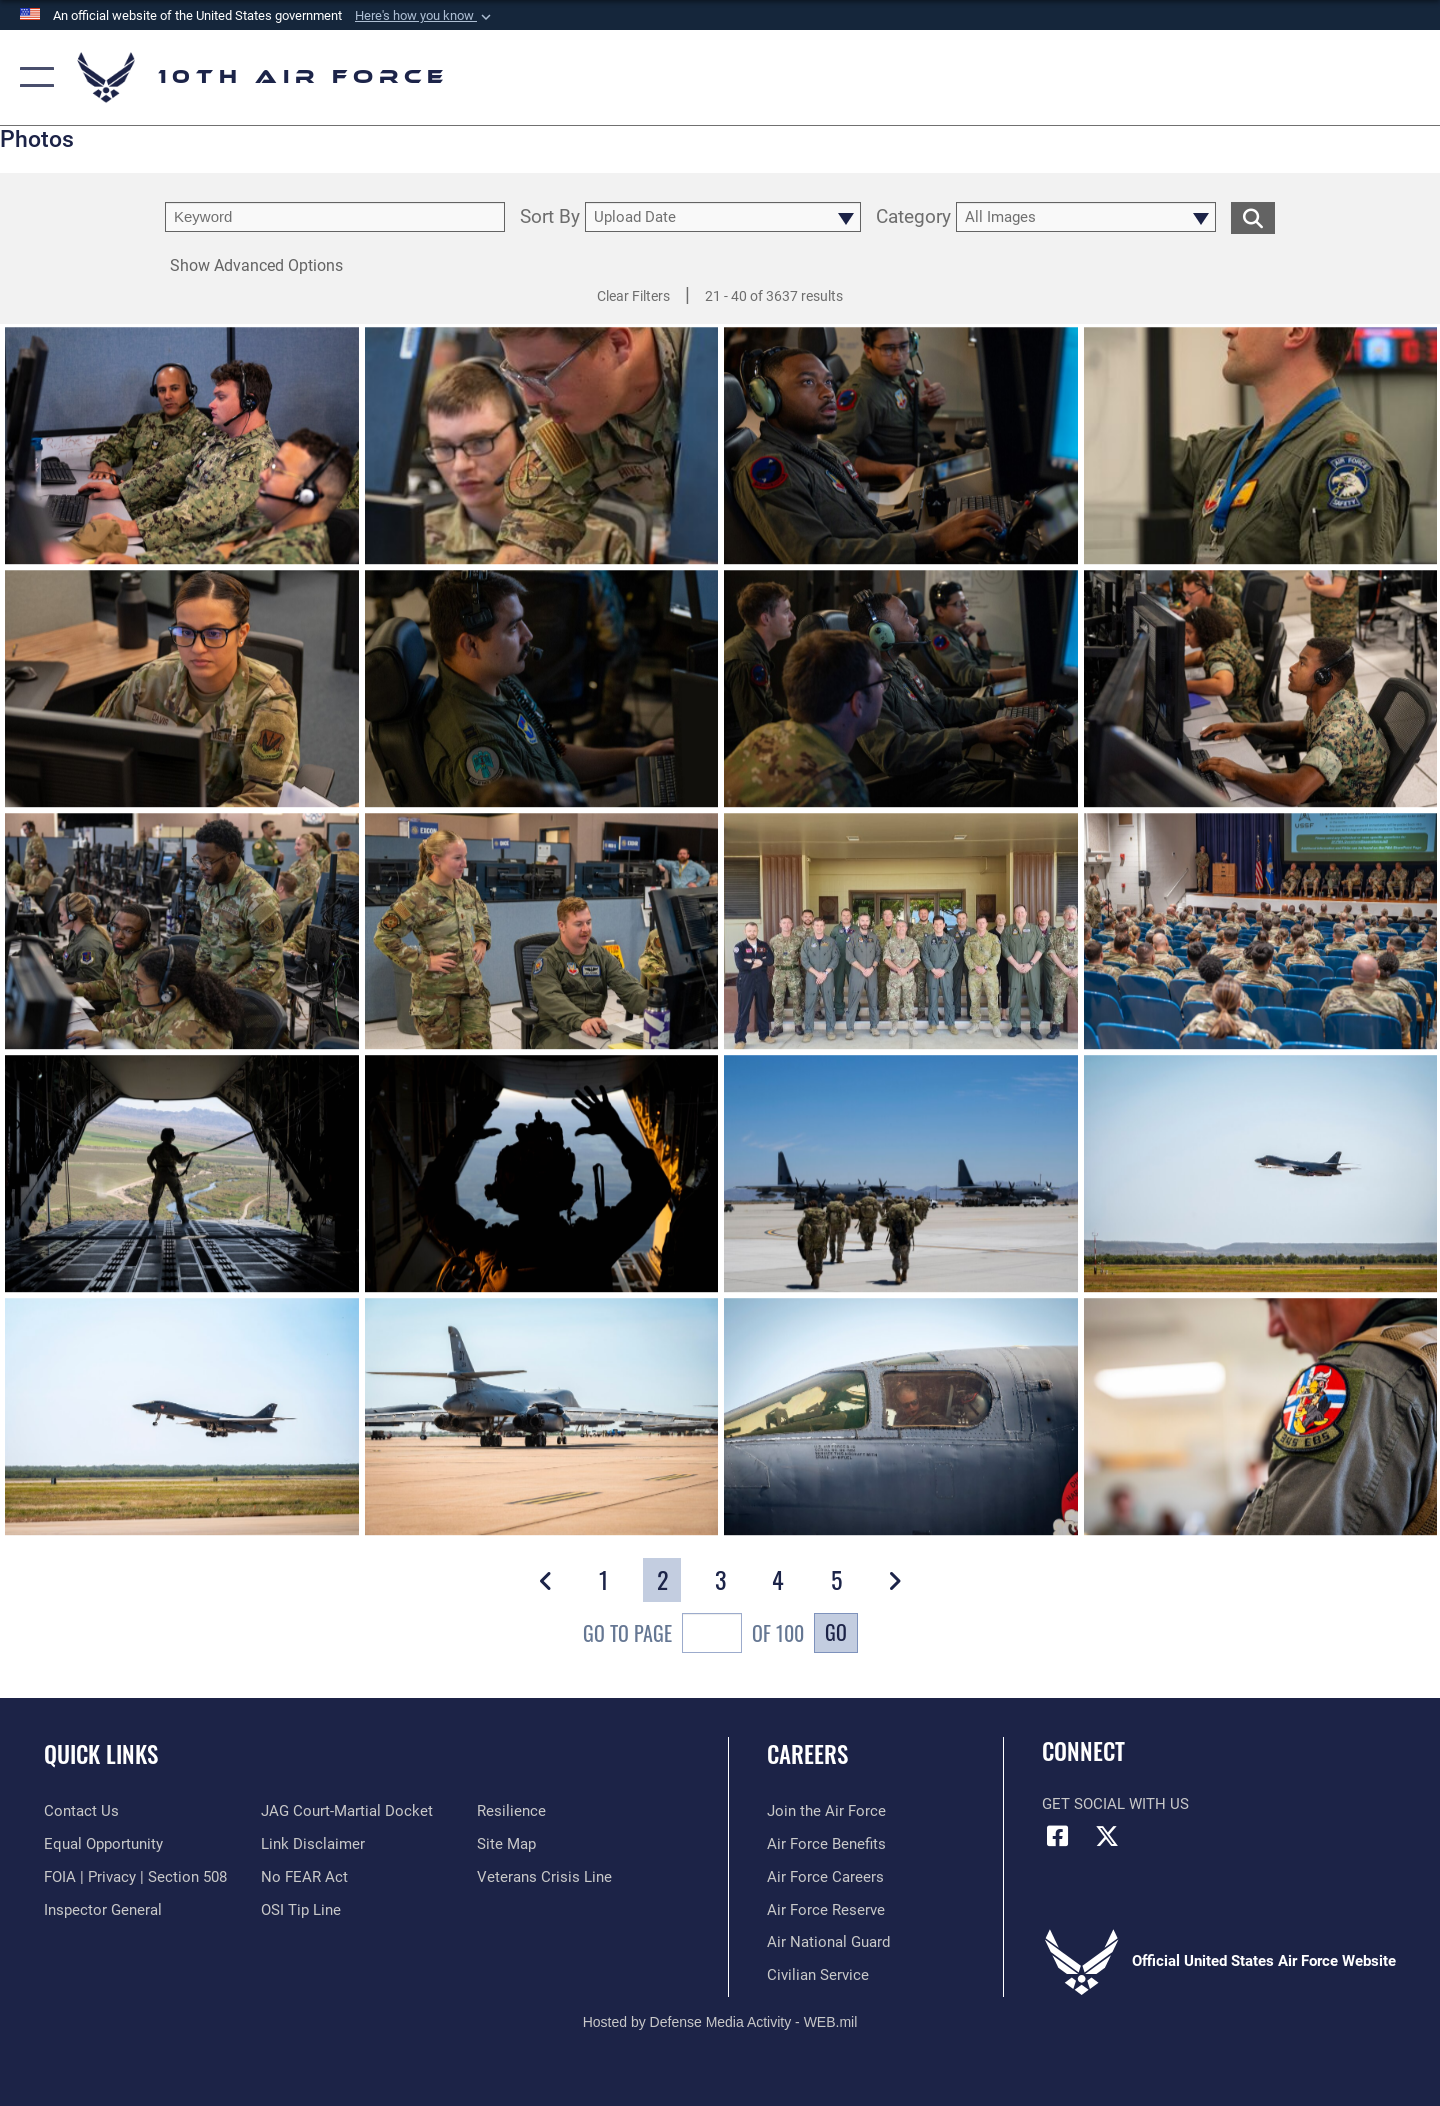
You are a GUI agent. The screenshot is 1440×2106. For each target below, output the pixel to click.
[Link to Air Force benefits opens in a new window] (826, 1844)
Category (913, 217)
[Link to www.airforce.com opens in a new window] (826, 1811)
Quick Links (101, 1754)
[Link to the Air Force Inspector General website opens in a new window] (103, 1910)
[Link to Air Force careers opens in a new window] (825, 1877)
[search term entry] (335, 217)
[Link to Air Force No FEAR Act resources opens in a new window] (304, 1877)
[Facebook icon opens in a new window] (1057, 1836)
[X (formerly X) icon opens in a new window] (1107, 1836)
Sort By (550, 217)
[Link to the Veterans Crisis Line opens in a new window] (544, 1877)
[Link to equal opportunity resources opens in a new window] (103, 1844)
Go (836, 1632)
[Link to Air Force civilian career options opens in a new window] (818, 1975)
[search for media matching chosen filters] (1253, 217)
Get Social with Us (1115, 1804)
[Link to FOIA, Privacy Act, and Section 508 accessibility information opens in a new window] (135, 1877)
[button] (425, 16)
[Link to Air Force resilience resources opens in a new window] (511, 1811)
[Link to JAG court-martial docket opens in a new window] (347, 1811)
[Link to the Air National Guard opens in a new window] (828, 1942)
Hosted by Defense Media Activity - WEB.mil (720, 2022)
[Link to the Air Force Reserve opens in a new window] (826, 1910)
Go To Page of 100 (693, 1635)
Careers (807, 1754)
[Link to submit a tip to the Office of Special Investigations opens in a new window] (301, 1910)
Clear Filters (633, 296)
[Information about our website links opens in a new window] (313, 1844)
